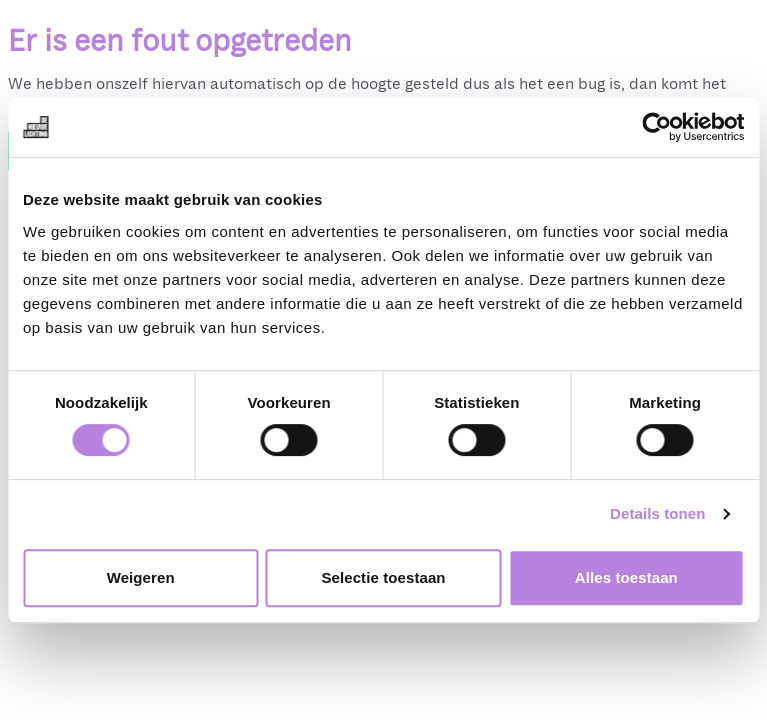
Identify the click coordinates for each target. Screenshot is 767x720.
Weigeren (141, 577)
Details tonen (657, 513)
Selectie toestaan (383, 577)
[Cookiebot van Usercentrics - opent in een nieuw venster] (656, 127)
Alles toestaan (626, 577)
